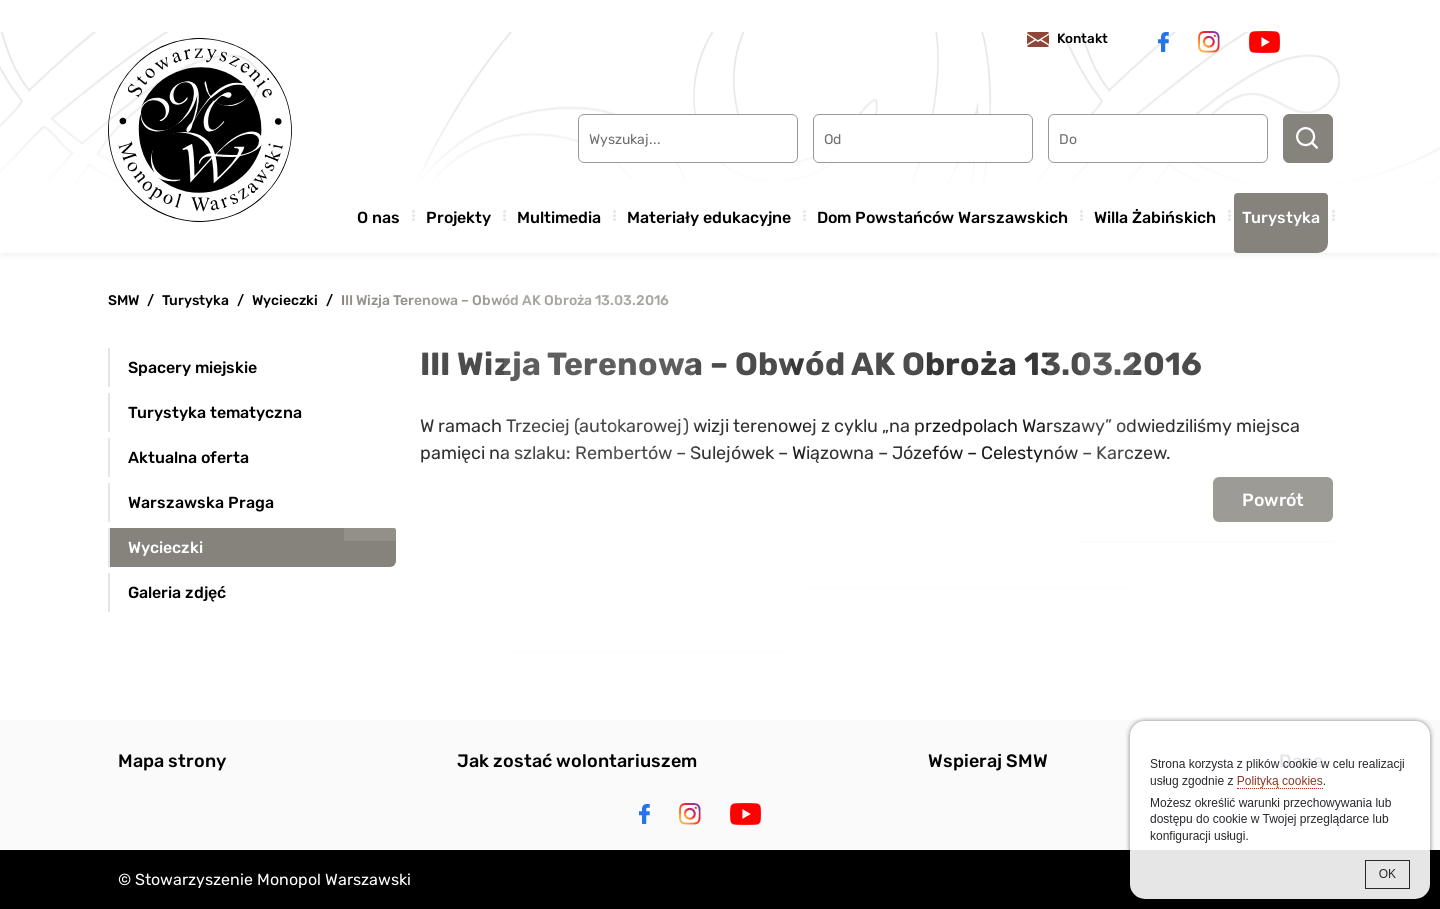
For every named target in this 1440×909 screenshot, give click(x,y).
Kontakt (1072, 39)
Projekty (458, 213)
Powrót (1271, 500)
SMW (123, 300)
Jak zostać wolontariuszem (577, 761)
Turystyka (1281, 213)
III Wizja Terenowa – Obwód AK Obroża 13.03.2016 (505, 300)
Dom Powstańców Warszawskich (942, 213)
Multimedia (559, 213)
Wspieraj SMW (988, 761)
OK (1387, 874)
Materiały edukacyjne (709, 213)
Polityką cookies (1280, 781)
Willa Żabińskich (1155, 213)
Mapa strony (172, 761)
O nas (378, 213)
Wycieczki (285, 300)
